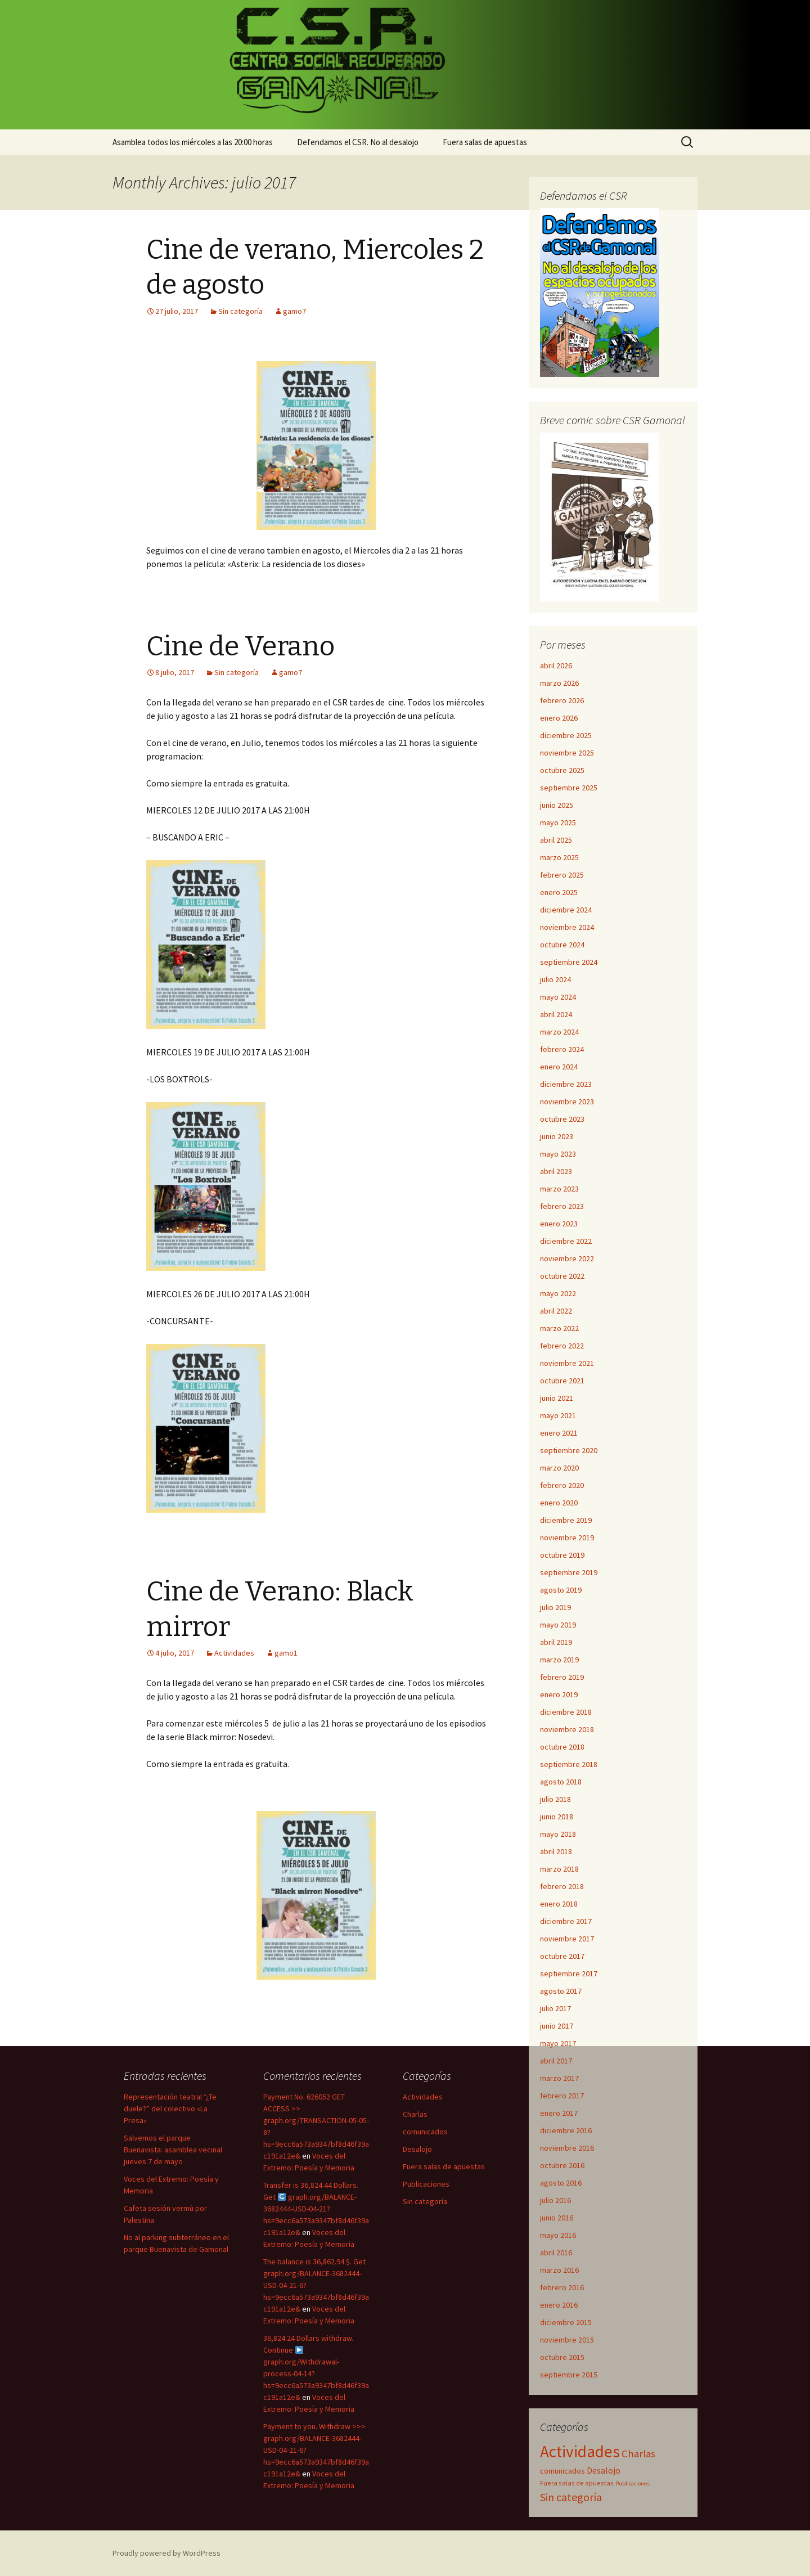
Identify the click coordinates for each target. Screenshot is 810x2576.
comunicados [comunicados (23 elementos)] (562, 2471)
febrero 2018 (562, 1886)
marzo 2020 (559, 1468)
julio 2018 (555, 1799)
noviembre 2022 (567, 1258)
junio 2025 (556, 805)
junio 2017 (556, 2026)
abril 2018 (556, 1851)
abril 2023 (556, 1171)
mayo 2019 (558, 1625)
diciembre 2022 (566, 1241)
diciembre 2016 (566, 2130)
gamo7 (294, 311)
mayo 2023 (558, 1154)
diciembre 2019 (566, 1520)
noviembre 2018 (567, 1729)
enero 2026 (559, 718)
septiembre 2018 (568, 1764)
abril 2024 (556, 1014)
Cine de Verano (240, 646)
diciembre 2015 (566, 2322)
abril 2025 (556, 840)
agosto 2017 (561, 1991)
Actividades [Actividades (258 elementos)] (580, 2451)
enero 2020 (559, 1503)
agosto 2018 (561, 1782)
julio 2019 (555, 1607)
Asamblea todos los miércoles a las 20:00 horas (192, 142)
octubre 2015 (562, 2357)
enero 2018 (559, 1904)
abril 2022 (556, 1311)
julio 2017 (555, 2008)
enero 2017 (559, 2113)
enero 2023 (559, 1224)
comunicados (425, 2132)
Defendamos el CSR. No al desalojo (357, 142)
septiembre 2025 (568, 788)
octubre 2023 (562, 1119)
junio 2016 (556, 2218)
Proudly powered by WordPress (166, 2553)
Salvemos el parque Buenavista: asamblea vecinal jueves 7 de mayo (173, 2149)
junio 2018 (556, 1816)
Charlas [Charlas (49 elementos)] (638, 2453)
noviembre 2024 (567, 927)
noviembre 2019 (567, 1537)
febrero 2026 (562, 700)
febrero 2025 (562, 875)
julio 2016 (555, 2200)
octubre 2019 (562, 1555)
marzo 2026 (559, 683)
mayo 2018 (558, 1834)
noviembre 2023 (567, 1101)
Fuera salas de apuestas (485, 142)
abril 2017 (556, 2061)
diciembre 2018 (566, 1712)
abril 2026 (556, 665)
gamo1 (286, 1653)
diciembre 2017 (566, 1921)
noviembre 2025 (567, 753)
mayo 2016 (558, 2235)
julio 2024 (555, 979)
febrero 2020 (562, 1485)
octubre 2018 (562, 1747)
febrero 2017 (562, 2096)
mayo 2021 (558, 1415)
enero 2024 (559, 1067)
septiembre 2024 (568, 962)
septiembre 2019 (568, 1572)
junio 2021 (556, 1398)
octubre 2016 (562, 2165)
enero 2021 (559, 1433)
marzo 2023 (559, 1189)
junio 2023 (556, 1136)
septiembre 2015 (568, 2375)
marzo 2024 (559, 1032)
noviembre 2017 (567, 1939)
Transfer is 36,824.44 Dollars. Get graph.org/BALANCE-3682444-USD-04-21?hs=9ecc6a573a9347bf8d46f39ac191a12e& (316, 2208)
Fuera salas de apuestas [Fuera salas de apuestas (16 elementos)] (577, 2483)
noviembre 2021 (567, 1363)
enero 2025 (559, 892)
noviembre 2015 (567, 2340)
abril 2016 (556, 2252)
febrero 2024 (562, 1049)
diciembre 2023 (566, 1084)
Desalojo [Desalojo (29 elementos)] (603, 2470)
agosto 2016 (561, 2183)
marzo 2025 (559, 857)
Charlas (415, 2114)
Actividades (234, 1653)
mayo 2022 (558, 1293)
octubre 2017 (562, 1956)
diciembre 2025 (566, 735)
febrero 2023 (562, 1206)
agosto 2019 (561, 1590)
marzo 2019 (559, 1660)
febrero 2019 (562, 1677)
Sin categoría (240, 311)
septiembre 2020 (568, 1450)
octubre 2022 (562, 1276)
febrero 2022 (562, 1346)
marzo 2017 (559, 2078)
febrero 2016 (562, 2287)
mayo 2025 (558, 822)
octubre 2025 (562, 770)
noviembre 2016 (567, 2148)
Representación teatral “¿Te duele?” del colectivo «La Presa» (170, 2108)
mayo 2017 (558, 2043)
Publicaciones (426, 2184)
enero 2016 (559, 2305)
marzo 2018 (559, 1869)
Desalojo (417, 2149)
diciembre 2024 (566, 910)
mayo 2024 (558, 997)
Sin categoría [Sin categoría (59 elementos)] (571, 2497)
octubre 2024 (562, 944)
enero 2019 (559, 1694)
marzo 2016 (559, 2270)
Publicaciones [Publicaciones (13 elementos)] (632, 2483)
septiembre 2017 (568, 1973)
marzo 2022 (559, 1328)
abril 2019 (556, 1642)
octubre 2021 (562, 1380)
